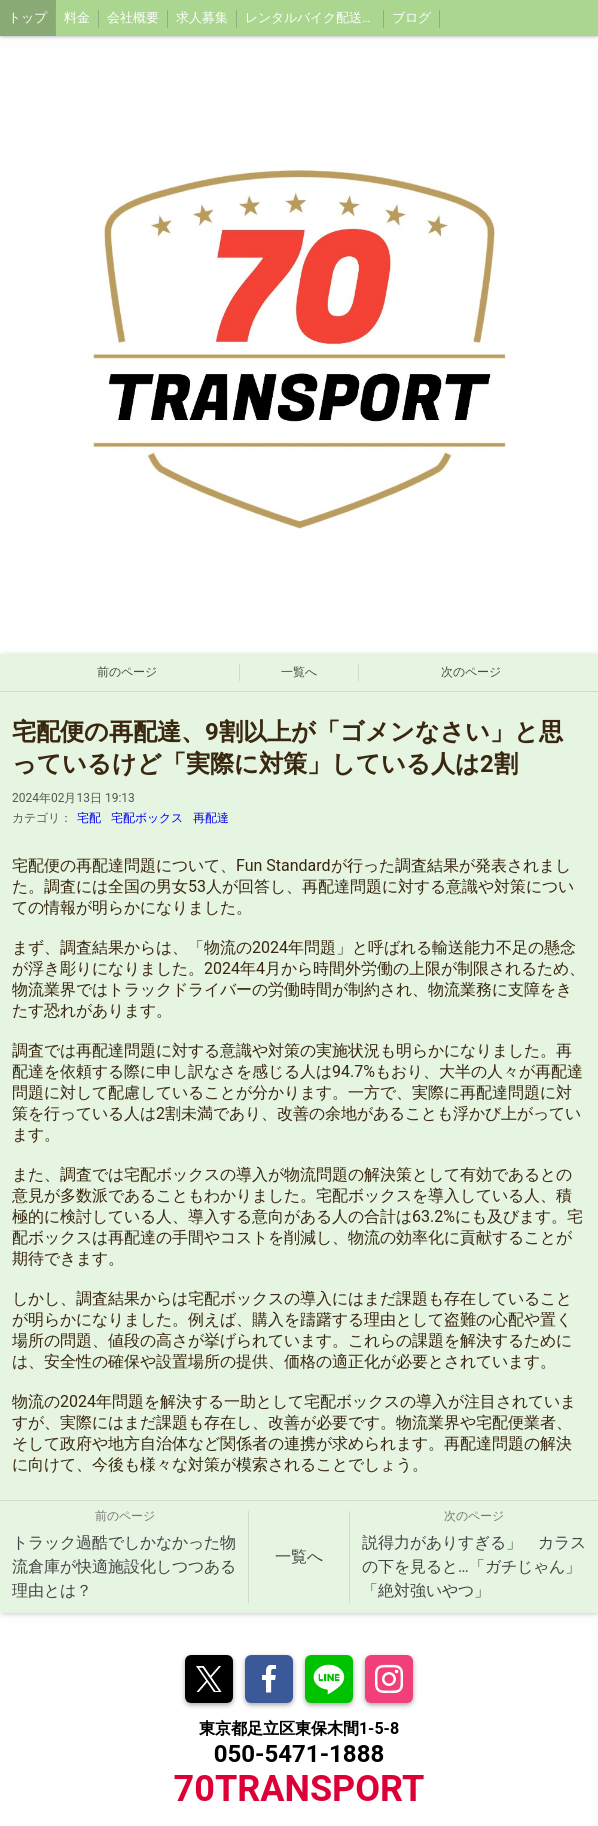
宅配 (89, 818)
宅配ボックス (147, 818)
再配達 (211, 818)
